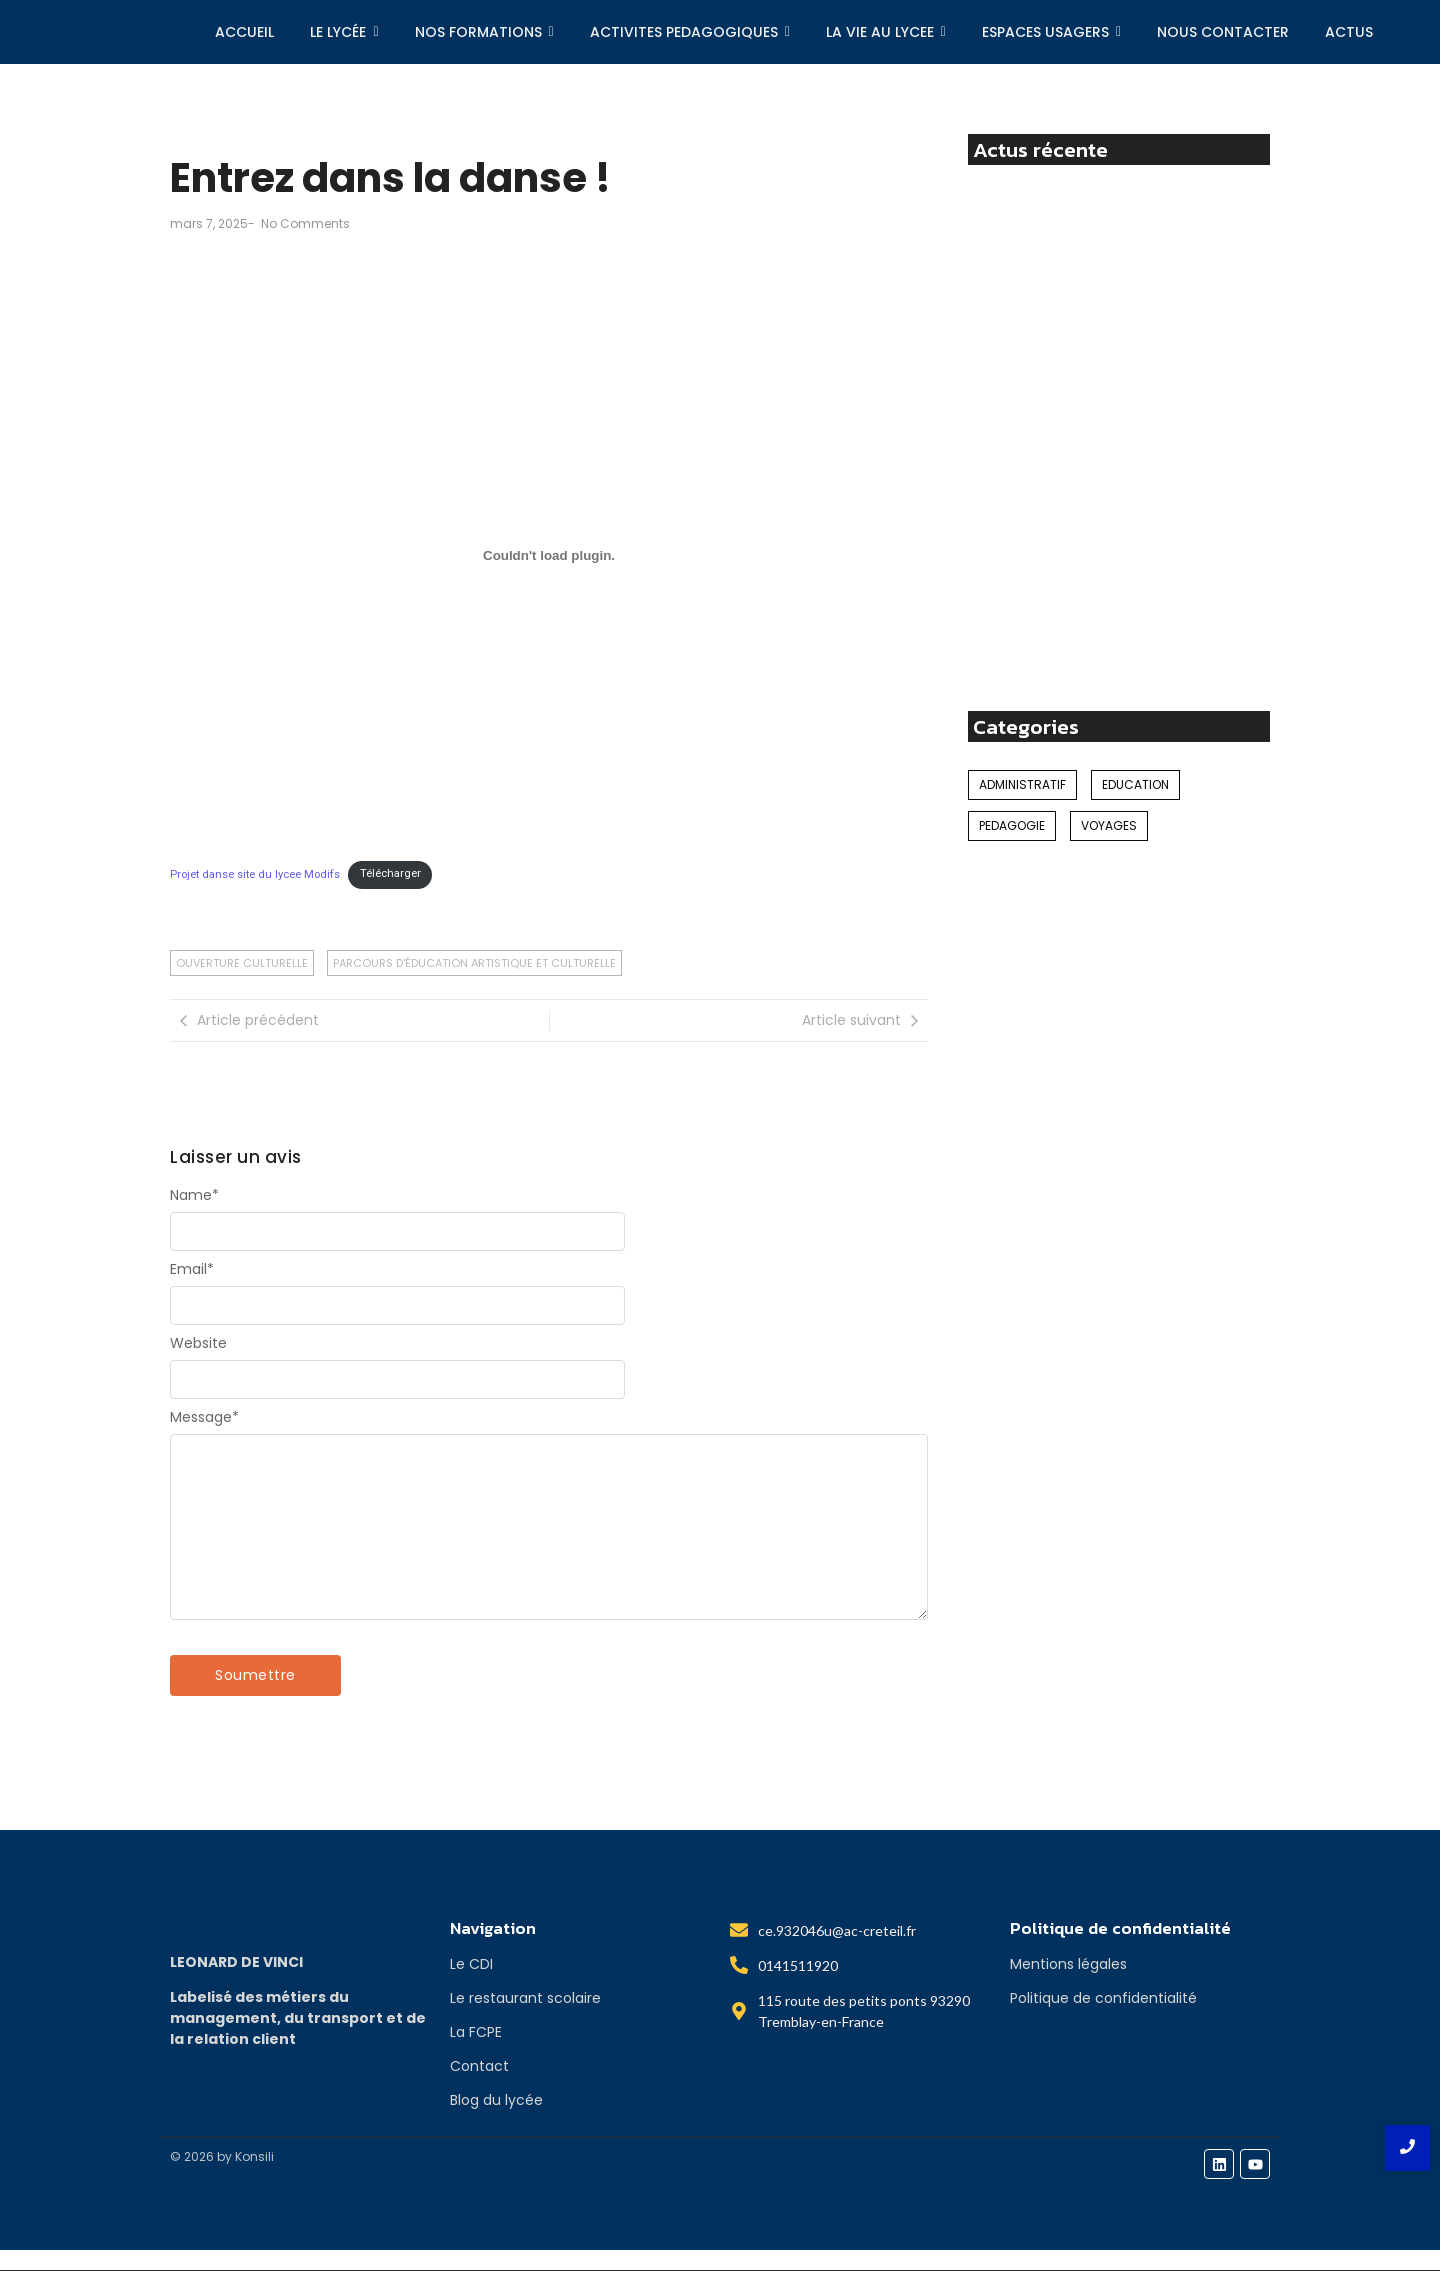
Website (198, 1343)
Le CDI (471, 1964)
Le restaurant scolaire (525, 1998)
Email (192, 1269)
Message (204, 1417)
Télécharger (390, 873)
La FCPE (476, 2032)
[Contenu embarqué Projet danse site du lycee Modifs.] (549, 555)
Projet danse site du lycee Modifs (255, 873)
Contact (479, 2066)
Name (194, 1195)
